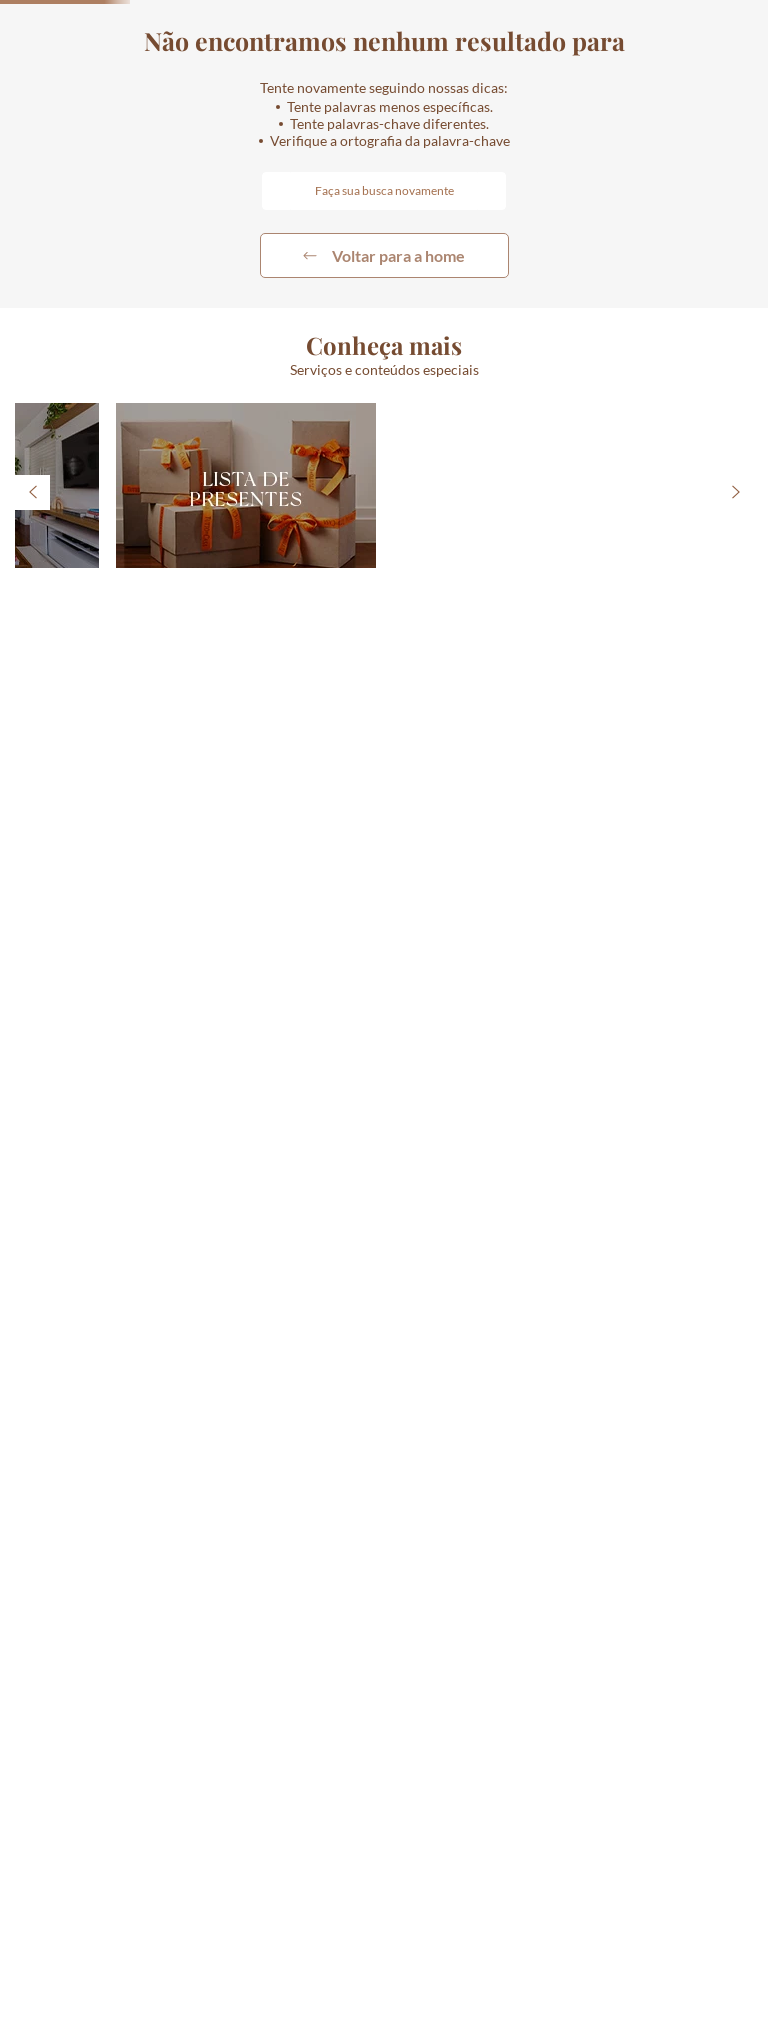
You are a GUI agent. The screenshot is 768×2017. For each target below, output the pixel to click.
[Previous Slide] (20, 622)
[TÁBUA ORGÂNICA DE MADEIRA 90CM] (480, 690)
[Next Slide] (748, 622)
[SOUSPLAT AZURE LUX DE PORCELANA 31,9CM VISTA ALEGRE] (96, 690)
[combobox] (635, 71)
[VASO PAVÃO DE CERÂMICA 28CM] (672, 690)
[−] (19, 853)
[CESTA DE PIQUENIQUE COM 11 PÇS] (288, 690)
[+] (79, 853)
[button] (598, 71)
